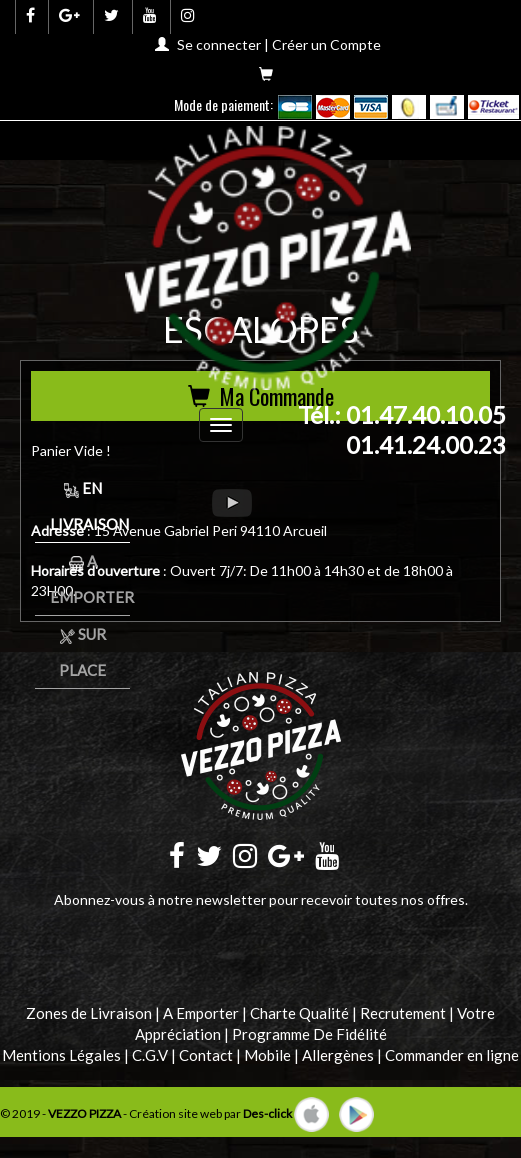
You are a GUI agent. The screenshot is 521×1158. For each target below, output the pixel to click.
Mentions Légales (61, 1055)
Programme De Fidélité (309, 1034)
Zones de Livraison (89, 1013)
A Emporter (201, 1013)
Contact (206, 1055)
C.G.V (150, 1055)
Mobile (267, 1055)
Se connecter (219, 44)
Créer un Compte (326, 44)
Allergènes (338, 1055)
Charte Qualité (299, 1013)
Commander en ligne (452, 1055)
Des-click (267, 1112)
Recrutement (403, 1013)
